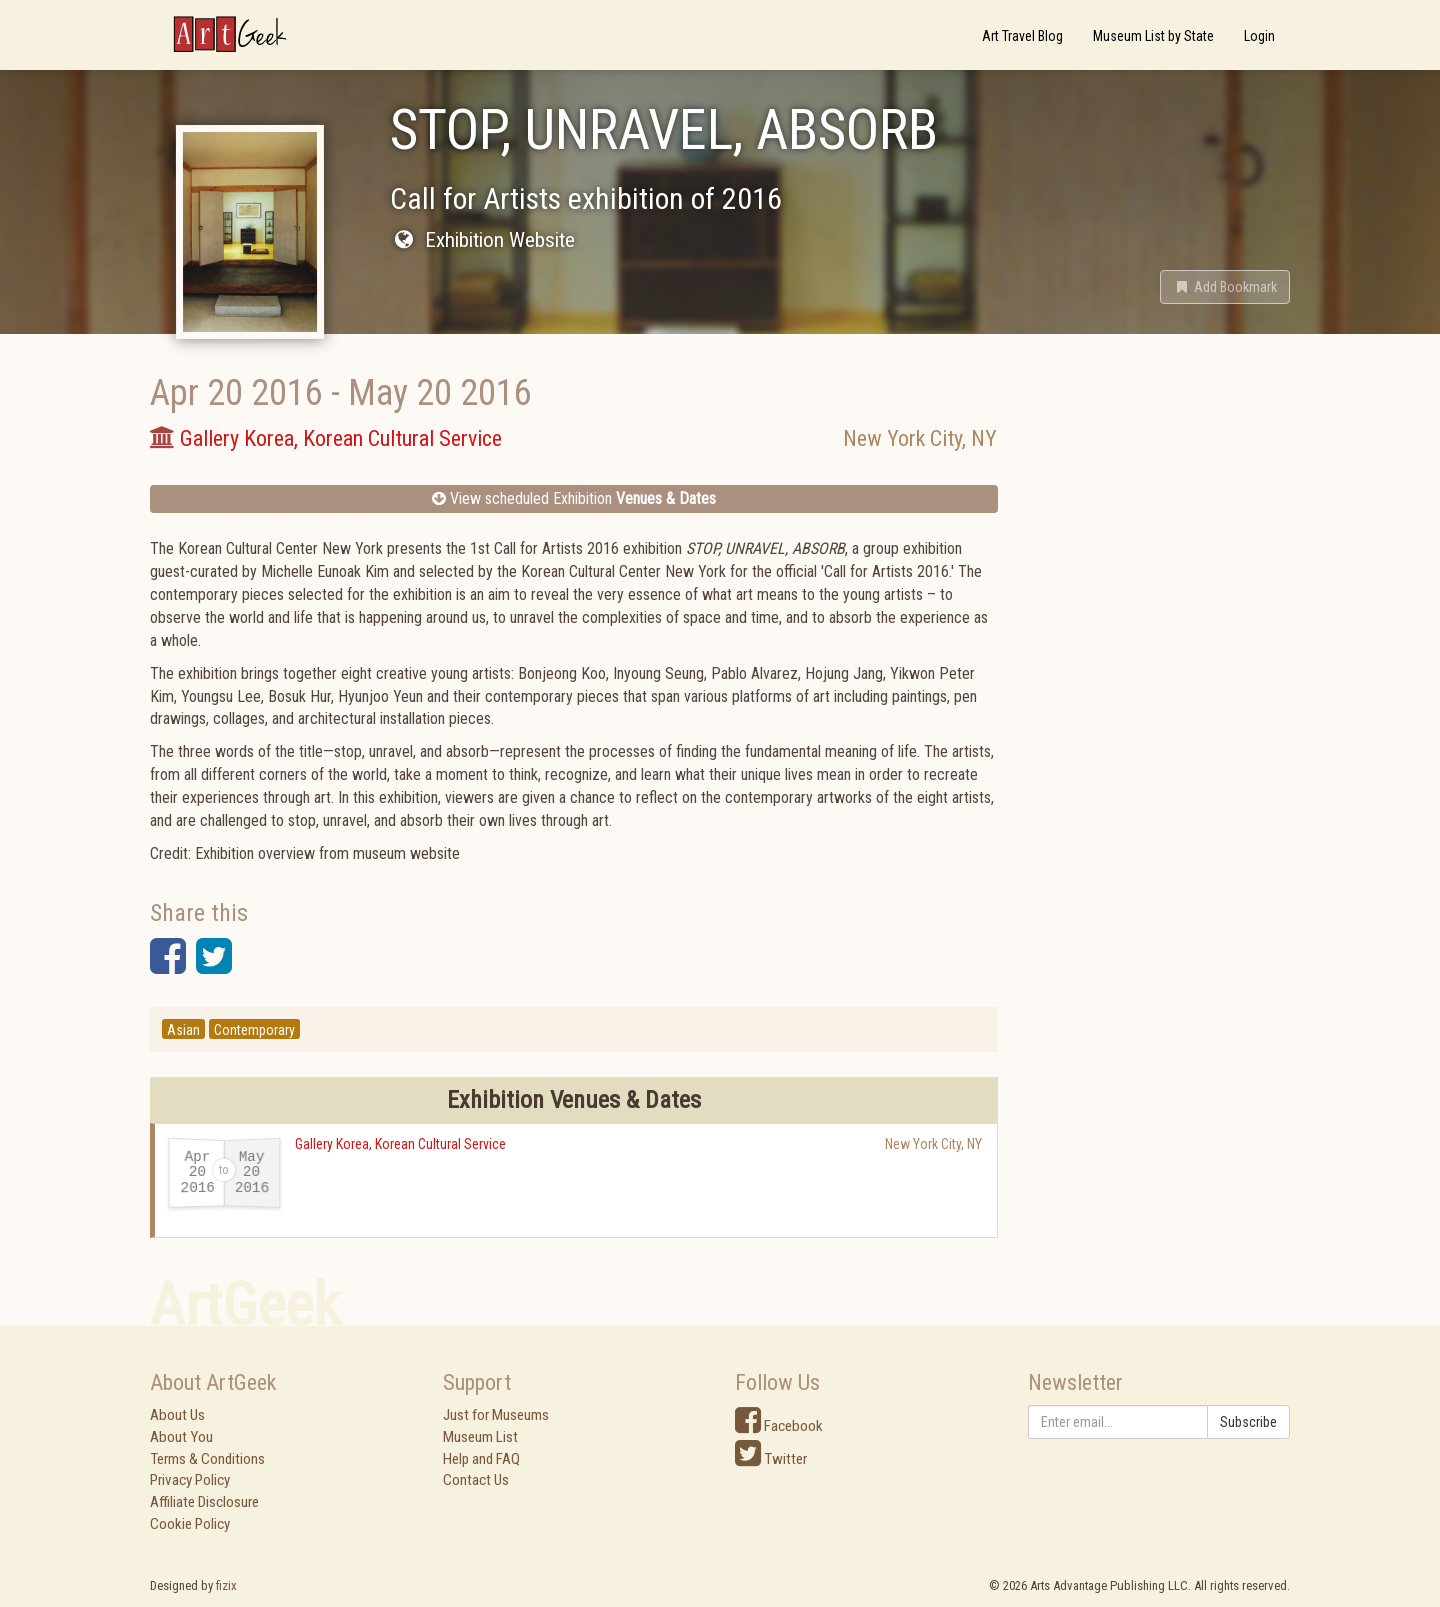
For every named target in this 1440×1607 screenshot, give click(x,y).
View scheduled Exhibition (574, 498)
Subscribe (1248, 1422)
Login (1259, 36)
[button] (1225, 287)
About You (181, 1437)
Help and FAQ (481, 1459)
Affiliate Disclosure (204, 1502)
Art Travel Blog (1022, 36)
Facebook (779, 1426)
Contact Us (476, 1480)
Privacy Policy (190, 1480)
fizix (226, 1585)
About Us (177, 1415)
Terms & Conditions (207, 1459)
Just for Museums (496, 1415)
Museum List (480, 1437)
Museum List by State (1153, 36)
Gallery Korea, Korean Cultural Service (400, 1144)
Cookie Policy (190, 1524)
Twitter (771, 1459)
